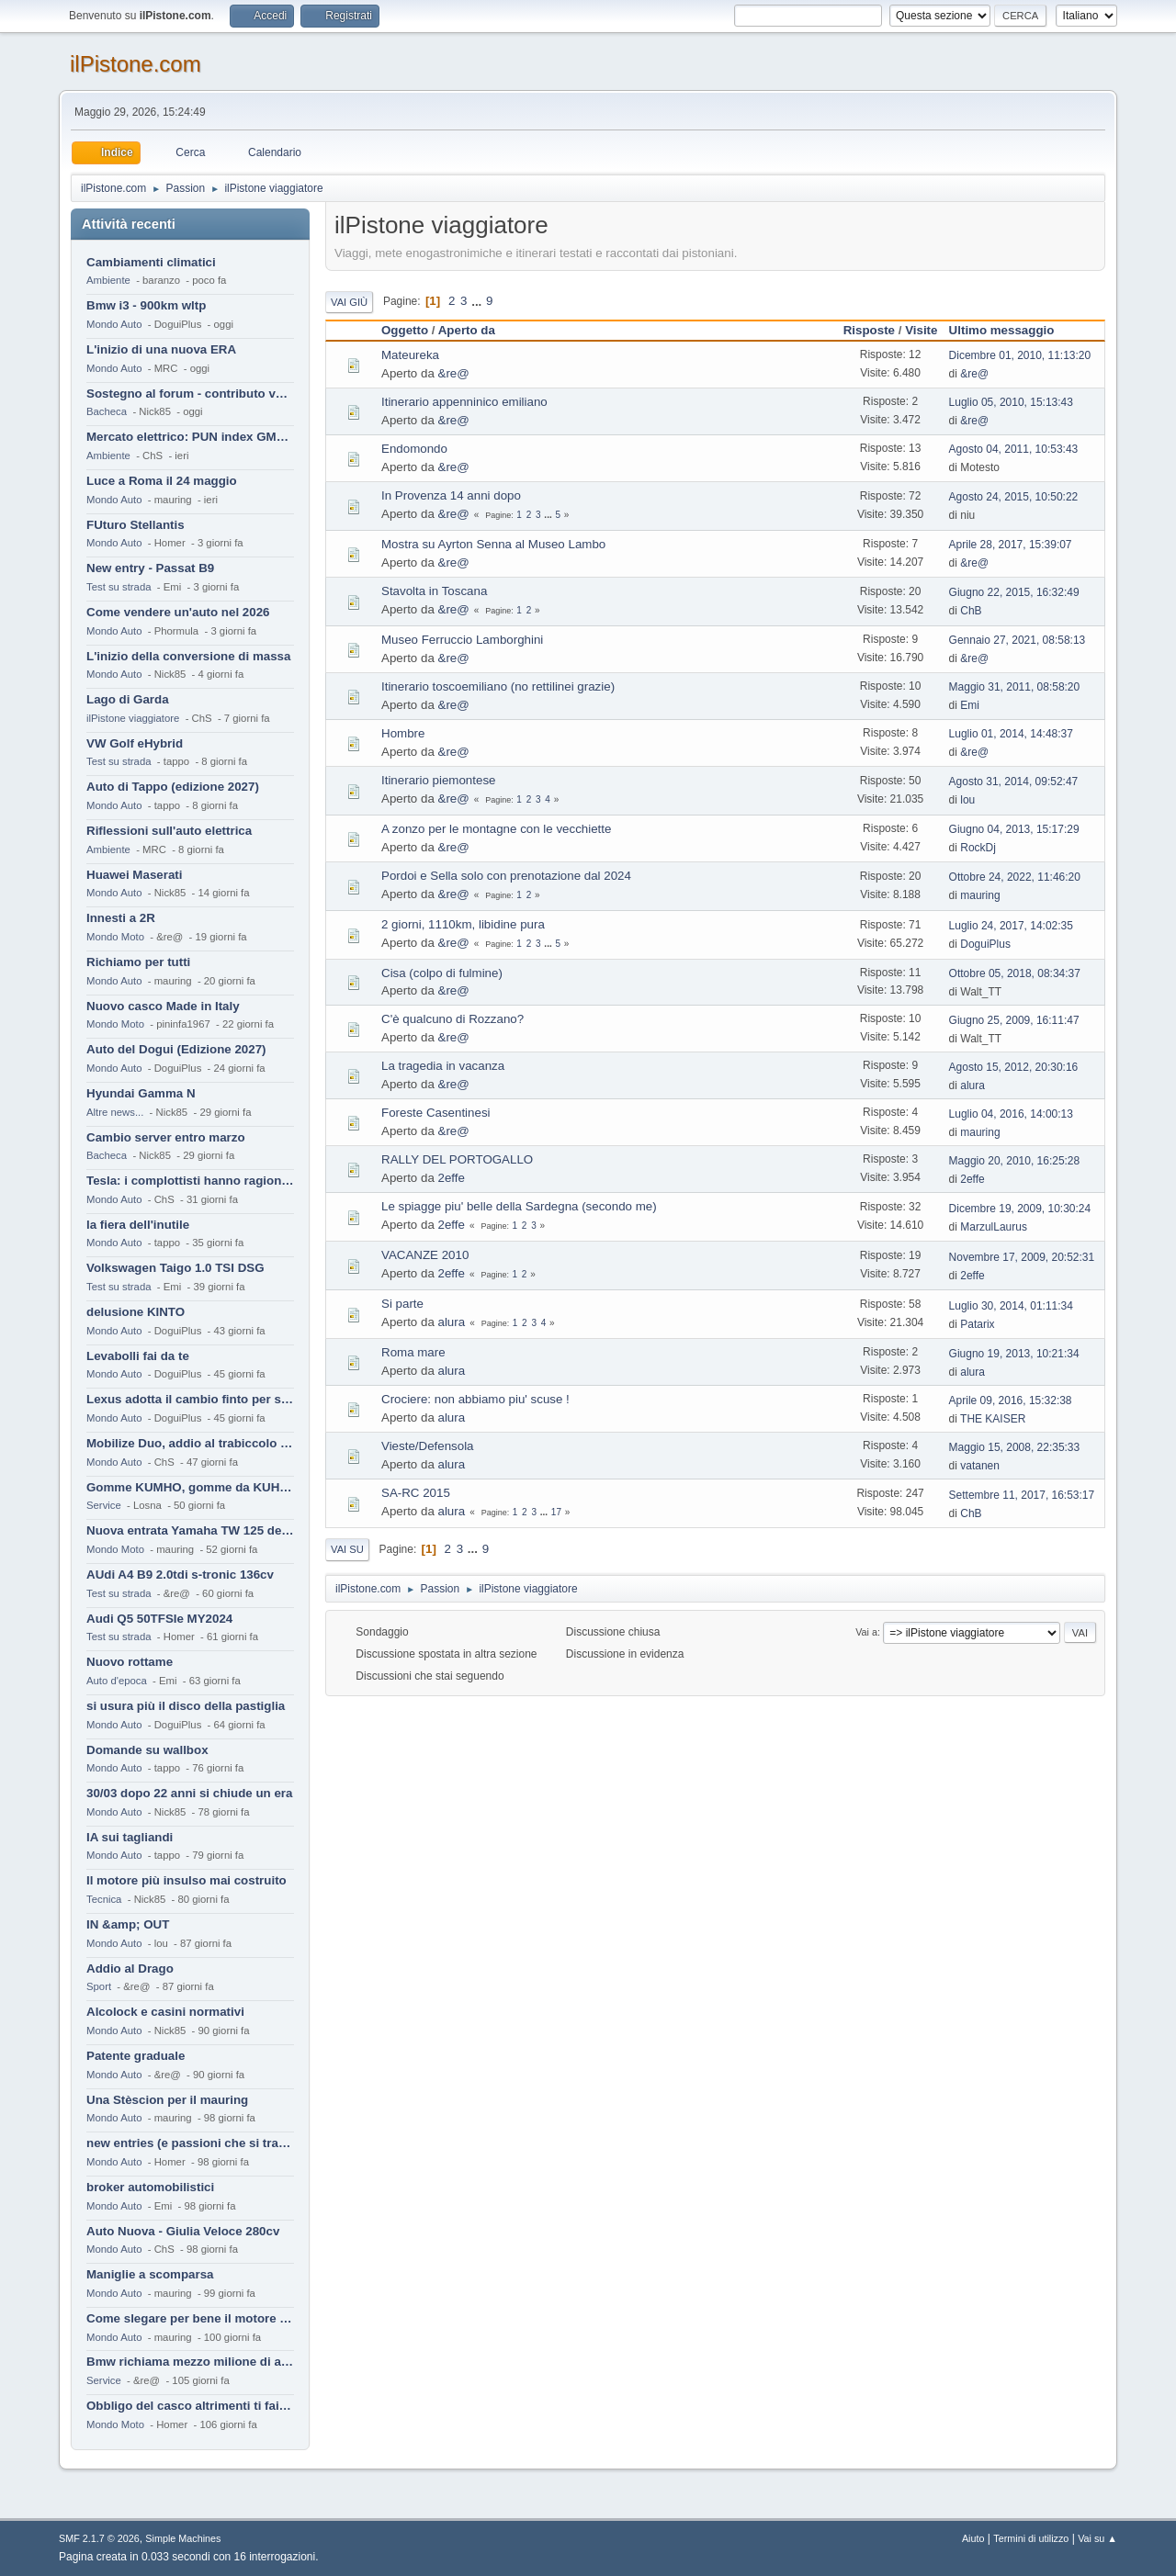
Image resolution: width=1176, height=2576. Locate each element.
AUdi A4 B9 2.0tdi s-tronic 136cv (180, 1574)
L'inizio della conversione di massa (188, 656)
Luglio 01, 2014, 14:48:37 (1011, 733)
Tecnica (103, 1899)
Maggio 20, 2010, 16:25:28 (1014, 1160)
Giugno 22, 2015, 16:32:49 (1014, 592)
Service (103, 1505)
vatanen (980, 1465)
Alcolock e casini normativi (165, 2012)
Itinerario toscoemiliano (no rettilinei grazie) (498, 686)
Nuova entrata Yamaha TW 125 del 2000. (190, 1530)
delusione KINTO (135, 1312)
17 (556, 1512)
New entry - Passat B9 (150, 568)
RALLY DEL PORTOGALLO (457, 1159)
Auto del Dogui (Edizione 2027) (176, 1049)
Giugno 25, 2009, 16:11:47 (1014, 1020)
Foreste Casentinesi (436, 1112)
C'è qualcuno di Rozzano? (452, 1019)
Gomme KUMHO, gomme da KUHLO (190, 1487)
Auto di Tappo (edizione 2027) (172, 786)
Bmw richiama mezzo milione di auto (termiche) (190, 2361)
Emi (969, 705)
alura (972, 1085)
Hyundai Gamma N (141, 1093)
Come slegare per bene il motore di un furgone (190, 2318)
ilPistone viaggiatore (132, 718)
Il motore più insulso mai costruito (186, 1880)
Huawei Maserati (134, 875)
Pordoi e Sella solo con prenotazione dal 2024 (506, 876)
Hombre (402, 733)
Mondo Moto (115, 936)
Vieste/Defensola (427, 1446)
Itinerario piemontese (438, 780)
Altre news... (114, 1112)
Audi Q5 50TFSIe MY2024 (159, 1618)
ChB (970, 610)
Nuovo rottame (129, 1662)
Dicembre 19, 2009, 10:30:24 (1020, 1208)
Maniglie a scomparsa (150, 2274)
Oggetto (404, 330)
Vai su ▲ (1097, 2538)
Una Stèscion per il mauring (167, 2100)
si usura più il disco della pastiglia (185, 1706)
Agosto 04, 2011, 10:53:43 (1014, 449)
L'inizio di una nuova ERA (161, 349)
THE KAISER (992, 1418)
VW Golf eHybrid (134, 743)
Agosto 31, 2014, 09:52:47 (1014, 781)
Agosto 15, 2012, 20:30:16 (1014, 1067)
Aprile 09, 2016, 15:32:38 (1010, 1400)
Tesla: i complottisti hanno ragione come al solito (190, 1180)
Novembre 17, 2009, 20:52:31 (1022, 1257)
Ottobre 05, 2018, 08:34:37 (1014, 973)
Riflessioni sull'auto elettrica (169, 831)
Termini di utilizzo (1031, 2538)
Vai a (866, 1631)
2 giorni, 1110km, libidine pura (463, 924)
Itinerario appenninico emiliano (464, 402)
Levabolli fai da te (137, 1356)
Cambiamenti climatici (151, 262)
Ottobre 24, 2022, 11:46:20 (1014, 877)
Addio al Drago (130, 1968)
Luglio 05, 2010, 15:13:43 (1011, 402)
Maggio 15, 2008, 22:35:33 (1014, 1447)
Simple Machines (182, 2538)
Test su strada (119, 586)
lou (967, 799)
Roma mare (413, 1352)
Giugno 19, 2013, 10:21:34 (1014, 1353)
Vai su (347, 1549)
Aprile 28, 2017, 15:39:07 (1010, 544)
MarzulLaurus (993, 1227)
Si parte (402, 1303)
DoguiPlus (985, 944)
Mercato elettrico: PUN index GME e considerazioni (190, 437)
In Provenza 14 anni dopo (451, 495)
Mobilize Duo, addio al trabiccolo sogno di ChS (190, 1443)
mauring (980, 895)
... (478, 301)
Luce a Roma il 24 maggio (161, 481)
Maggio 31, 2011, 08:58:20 (1014, 687)
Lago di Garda (127, 699)
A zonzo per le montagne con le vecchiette (496, 829)
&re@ (453, 373)
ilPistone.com (135, 63)
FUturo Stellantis (135, 525)
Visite (921, 330)
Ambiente (108, 280)
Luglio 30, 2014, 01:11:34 (1011, 1305)
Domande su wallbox (147, 1750)
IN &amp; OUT (127, 1924)
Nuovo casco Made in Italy (163, 1006)
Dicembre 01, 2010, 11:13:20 (1020, 355)
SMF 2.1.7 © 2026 (99, 2538)
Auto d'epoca (116, 1680)
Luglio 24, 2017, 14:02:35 (1011, 925)
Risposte (869, 330)
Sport (98, 1986)
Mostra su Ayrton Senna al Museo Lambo (493, 544)
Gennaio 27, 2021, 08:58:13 (1017, 640)
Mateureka (410, 355)
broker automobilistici (150, 2187)
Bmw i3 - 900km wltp (146, 305)
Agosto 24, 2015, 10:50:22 (1014, 496)
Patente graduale (135, 2056)
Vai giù (349, 302)
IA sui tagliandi (129, 1837)
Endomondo (414, 449)
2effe (451, 1178)
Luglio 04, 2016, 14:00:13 (1011, 1114)
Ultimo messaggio (1002, 330)
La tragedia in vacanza (442, 1066)
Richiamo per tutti (138, 962)
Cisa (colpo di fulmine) (442, 973)
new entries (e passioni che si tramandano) (190, 2143)
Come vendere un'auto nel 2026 (177, 612)
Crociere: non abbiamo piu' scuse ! (475, 1399)
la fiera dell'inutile (137, 1225)
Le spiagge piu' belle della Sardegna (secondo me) (519, 1206)
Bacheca (106, 411)
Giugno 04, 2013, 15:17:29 (1014, 829)
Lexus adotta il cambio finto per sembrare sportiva (190, 1399)
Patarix (977, 1324)
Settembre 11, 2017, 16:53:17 (1022, 1495)
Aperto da (475, 330)
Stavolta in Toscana (434, 591)
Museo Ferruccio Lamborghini (462, 640)
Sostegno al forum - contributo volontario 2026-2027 (190, 393)
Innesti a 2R (120, 918)
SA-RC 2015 (415, 1493)
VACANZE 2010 (425, 1255)
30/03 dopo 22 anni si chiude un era (189, 1793)
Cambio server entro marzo (165, 1137)
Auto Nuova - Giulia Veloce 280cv (182, 2231)
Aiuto (973, 2538)
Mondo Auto (113, 324)
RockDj (978, 847)
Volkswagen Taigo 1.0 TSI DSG (175, 1268)
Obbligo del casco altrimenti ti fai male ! (190, 2406)
